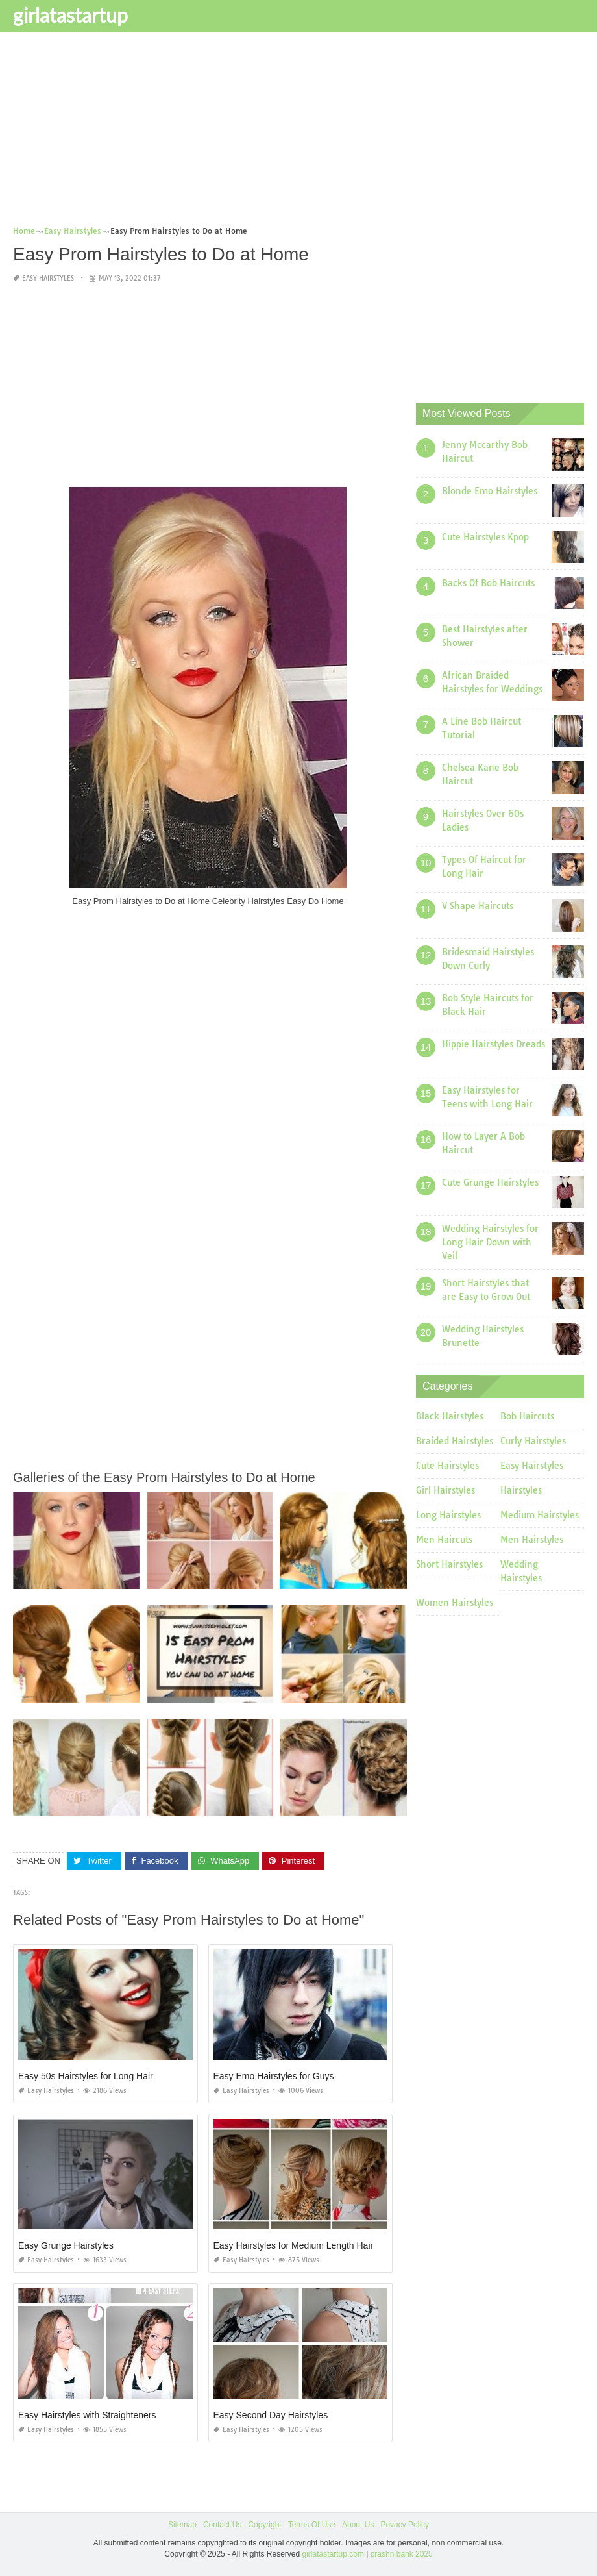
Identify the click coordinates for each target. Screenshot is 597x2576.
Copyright (264, 2524)
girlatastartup (70, 15)
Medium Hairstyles (539, 1515)
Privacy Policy (404, 2524)
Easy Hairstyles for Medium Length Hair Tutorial (309, 2245)
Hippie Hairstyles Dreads (493, 1044)
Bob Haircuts (527, 1416)
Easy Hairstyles (48, 278)
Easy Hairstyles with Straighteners (87, 2415)
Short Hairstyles (449, 1564)
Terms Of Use (311, 2524)
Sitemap (182, 2524)
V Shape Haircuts (477, 906)
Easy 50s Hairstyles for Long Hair (85, 2076)
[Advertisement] (298, 133)
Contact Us (222, 2524)
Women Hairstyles (454, 1602)
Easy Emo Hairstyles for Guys (273, 2076)
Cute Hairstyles (447, 1465)
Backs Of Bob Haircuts (488, 583)
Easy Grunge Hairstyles (66, 2245)
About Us (358, 2524)
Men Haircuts (444, 1539)
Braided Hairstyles (454, 1441)
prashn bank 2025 (402, 2553)
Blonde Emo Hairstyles (489, 491)
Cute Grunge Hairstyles (490, 1182)
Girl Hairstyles (445, 1490)
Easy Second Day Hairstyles (270, 2415)
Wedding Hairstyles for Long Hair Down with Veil (490, 1242)
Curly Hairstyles (533, 1441)
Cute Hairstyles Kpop (485, 537)
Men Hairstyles (531, 1539)
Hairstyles (521, 1490)
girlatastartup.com (333, 2553)
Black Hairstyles (449, 1416)
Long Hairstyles (448, 1515)
